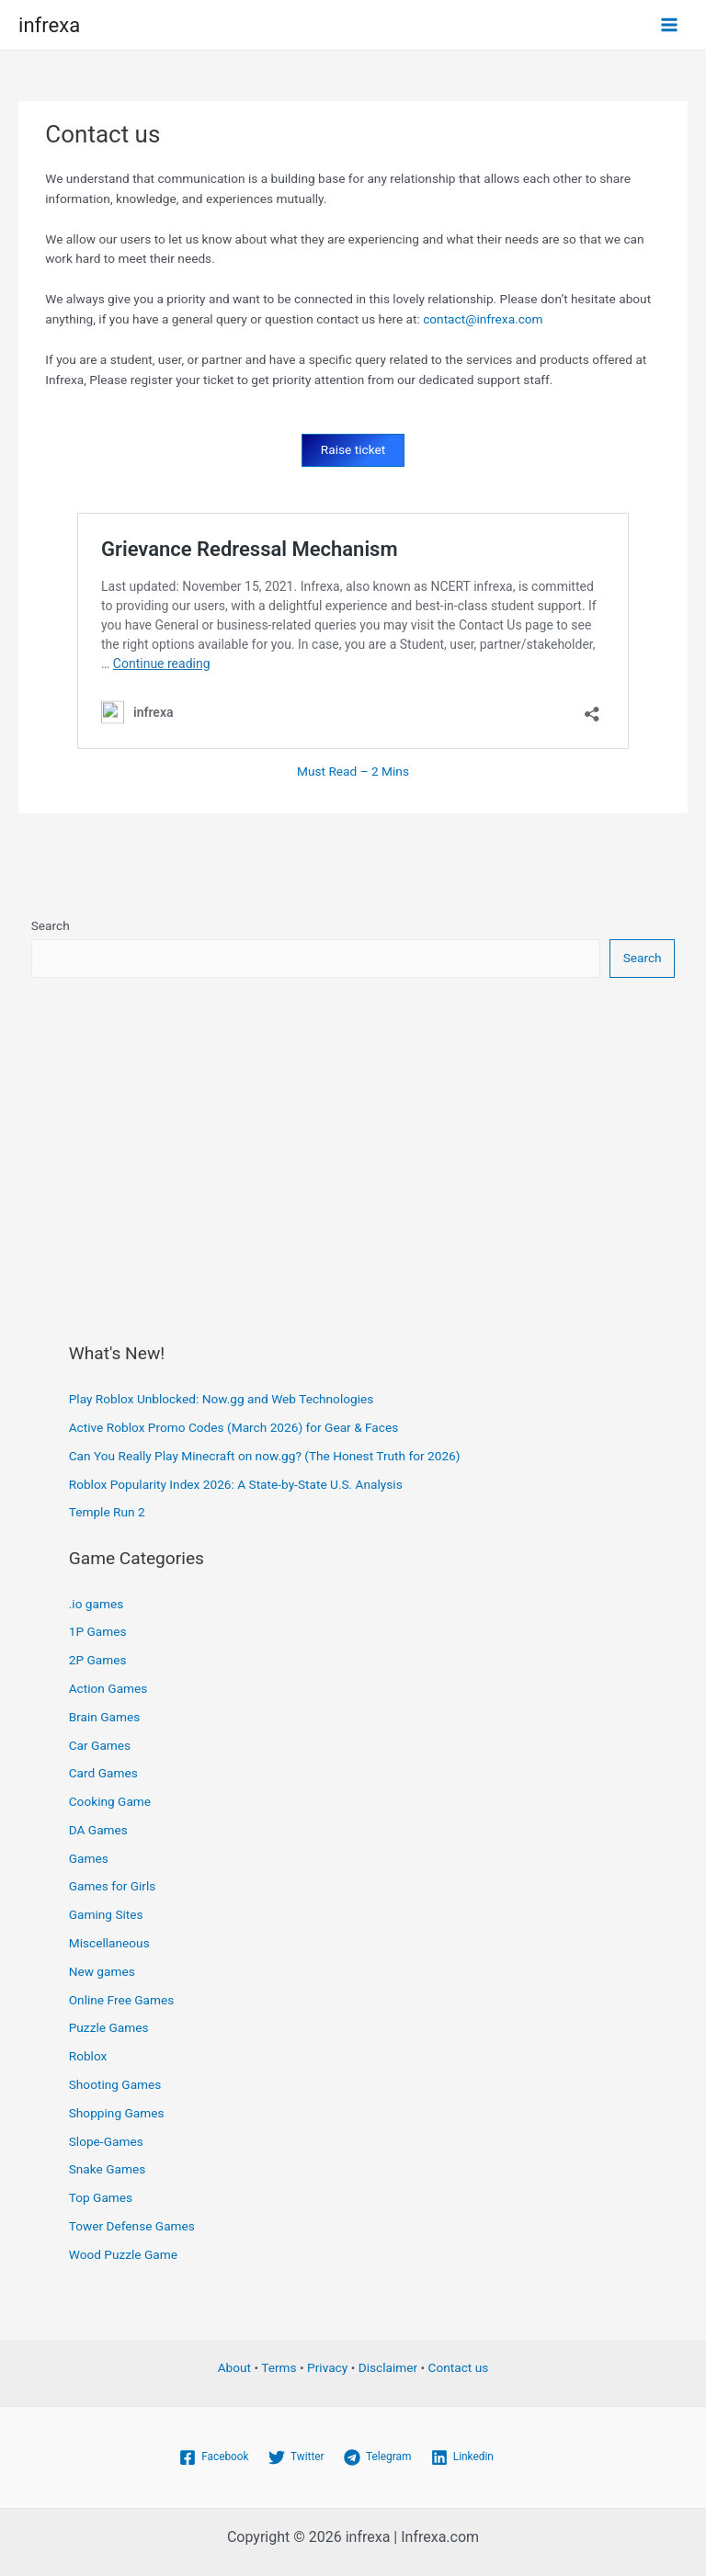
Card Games (103, 1772)
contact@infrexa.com (482, 319)
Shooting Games (115, 2084)
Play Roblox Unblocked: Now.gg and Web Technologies (221, 1398)
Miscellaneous (109, 1942)
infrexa (49, 24)
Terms (278, 2367)
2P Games (98, 1659)
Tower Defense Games (132, 2226)
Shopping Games (117, 2112)
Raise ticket (353, 449)
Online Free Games (122, 1999)
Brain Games (105, 1716)
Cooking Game (110, 1801)
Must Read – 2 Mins (353, 771)
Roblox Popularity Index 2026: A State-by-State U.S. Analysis (236, 1483)
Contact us (458, 2367)
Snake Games (107, 2169)
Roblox (88, 2055)
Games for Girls (112, 1885)
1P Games (98, 1631)
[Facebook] (214, 2457)
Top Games (100, 2197)
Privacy (327, 2367)
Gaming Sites (106, 1914)
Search (50, 925)
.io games (96, 1602)
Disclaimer (388, 2367)
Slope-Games (106, 2140)
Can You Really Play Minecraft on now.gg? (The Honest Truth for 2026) (265, 1455)
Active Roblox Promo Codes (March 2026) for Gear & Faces (234, 1427)
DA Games (98, 1829)
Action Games (108, 1688)
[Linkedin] (462, 2457)
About (234, 2367)
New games (102, 1971)
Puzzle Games (109, 2027)
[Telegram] (377, 2457)
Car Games (100, 1744)
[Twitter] (296, 2457)
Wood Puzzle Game (123, 2253)
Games (88, 1857)
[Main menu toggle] (670, 25)
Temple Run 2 (107, 1511)
